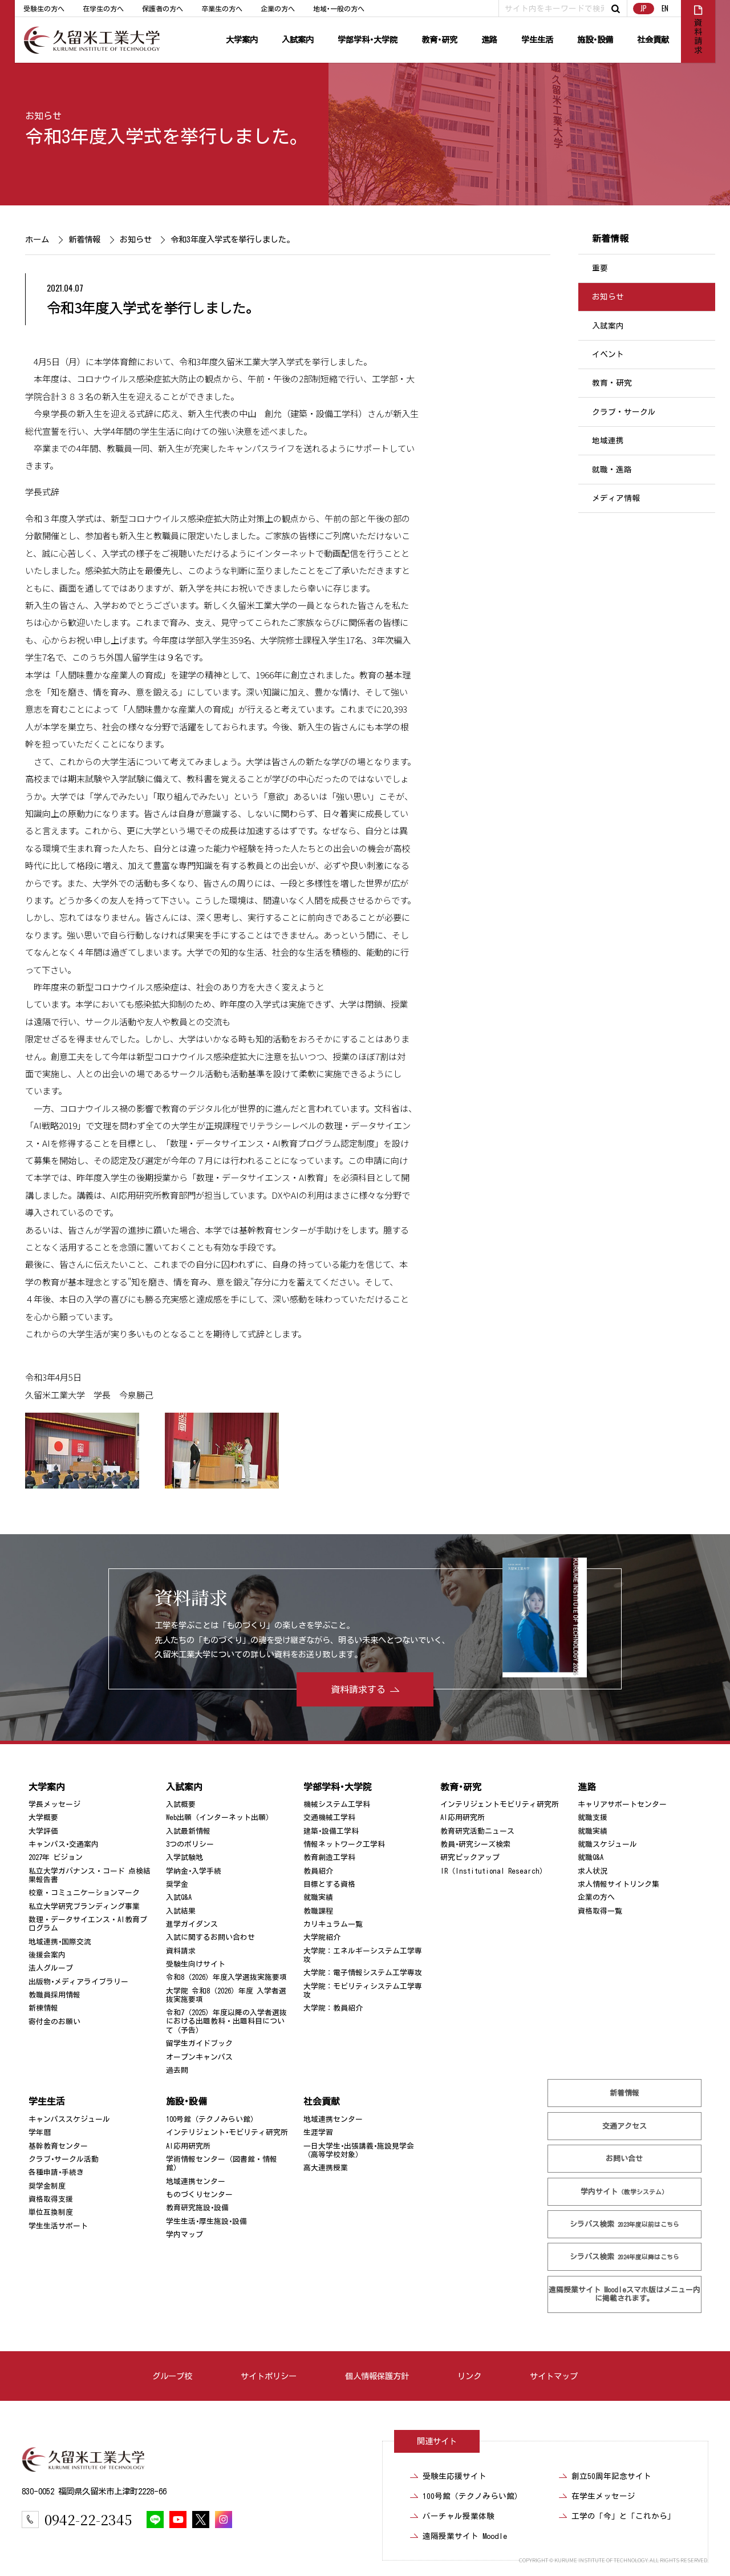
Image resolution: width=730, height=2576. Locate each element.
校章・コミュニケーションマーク (84, 1892)
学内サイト (624, 2191)
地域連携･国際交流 (60, 1942)
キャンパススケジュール (69, 2119)
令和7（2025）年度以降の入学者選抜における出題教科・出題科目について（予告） (226, 2021)
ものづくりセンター (199, 2194)
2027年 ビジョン (56, 1857)
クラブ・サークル (624, 412)
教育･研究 (439, 39)
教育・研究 (612, 383)
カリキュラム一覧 (333, 1924)
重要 (600, 268)
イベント (608, 354)
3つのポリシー (190, 1844)
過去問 (177, 2070)
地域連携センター (195, 2181)
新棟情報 (43, 2008)
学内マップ (184, 2234)
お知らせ (43, 115)
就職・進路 (612, 470)
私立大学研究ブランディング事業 (84, 1906)
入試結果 (181, 1911)
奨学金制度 (47, 2186)
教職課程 (318, 1911)
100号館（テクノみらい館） (212, 2119)
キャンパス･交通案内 (64, 1844)
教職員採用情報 (54, 1995)
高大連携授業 (325, 2167)
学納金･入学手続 (193, 1871)
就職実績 (318, 1897)
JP (643, 8)
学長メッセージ (54, 1804)
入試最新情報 (188, 1831)
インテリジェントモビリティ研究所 (499, 1804)
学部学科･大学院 (368, 39)
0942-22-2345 (88, 2519)
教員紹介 (318, 1871)
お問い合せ (624, 2158)
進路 (489, 39)
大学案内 (242, 39)
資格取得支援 (51, 2199)
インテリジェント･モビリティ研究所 (227, 2132)
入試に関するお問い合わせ (210, 1937)
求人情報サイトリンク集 (618, 1884)
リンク (469, 2376)
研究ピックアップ (470, 1857)
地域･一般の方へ (338, 8)
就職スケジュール (607, 1844)
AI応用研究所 (462, 1817)
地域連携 (608, 440)
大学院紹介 (321, 1937)
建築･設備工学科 (331, 1831)
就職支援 (592, 1817)
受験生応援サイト (454, 2476)
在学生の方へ (103, 8)
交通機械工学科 (329, 1817)
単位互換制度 (51, 2212)
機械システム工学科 (336, 1804)
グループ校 (172, 2376)
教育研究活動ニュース (477, 1831)
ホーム (37, 239)
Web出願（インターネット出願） (219, 1817)
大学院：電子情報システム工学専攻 (362, 1972)
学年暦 (40, 2132)
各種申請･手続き (56, 2172)
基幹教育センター (58, 2146)
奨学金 (177, 1884)
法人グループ (51, 1968)
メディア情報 (616, 498)
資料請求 (181, 1951)
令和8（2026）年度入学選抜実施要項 (226, 1977)
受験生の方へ (43, 8)
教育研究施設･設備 (197, 2207)
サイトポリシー (269, 2376)
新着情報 (84, 239)
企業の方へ (278, 8)
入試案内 (298, 39)
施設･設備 (595, 39)
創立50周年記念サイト (611, 2476)
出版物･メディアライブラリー (78, 1981)
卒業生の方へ (221, 8)
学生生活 (537, 39)
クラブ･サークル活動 (64, 2159)
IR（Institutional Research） (493, 1871)
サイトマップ (554, 2376)
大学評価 (43, 1831)
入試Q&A (179, 1897)
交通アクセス (624, 2126)
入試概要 (181, 1804)
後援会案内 (47, 1955)
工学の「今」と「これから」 (623, 2516)
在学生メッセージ (603, 2496)
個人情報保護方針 (377, 2376)
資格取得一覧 (600, 1911)
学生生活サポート (58, 2226)
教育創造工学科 (329, 1857)
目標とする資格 (329, 1884)
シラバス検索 (624, 2224)
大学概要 (43, 1817)
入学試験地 (184, 1857)
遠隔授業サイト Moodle (624, 2294)
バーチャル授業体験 (458, 2516)
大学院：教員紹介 (333, 2008)
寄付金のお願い (54, 2021)
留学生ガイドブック (199, 2043)
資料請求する (358, 1689)
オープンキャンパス (199, 2057)
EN (665, 8)
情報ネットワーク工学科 (344, 1844)
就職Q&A (590, 1857)
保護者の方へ (162, 8)
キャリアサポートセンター (622, 1804)
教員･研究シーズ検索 (475, 1844)
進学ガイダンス (192, 1924)
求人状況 (592, 1871)
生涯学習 (318, 2132)
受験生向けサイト (195, 1964)
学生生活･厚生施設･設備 (206, 2221)
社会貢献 (653, 39)
